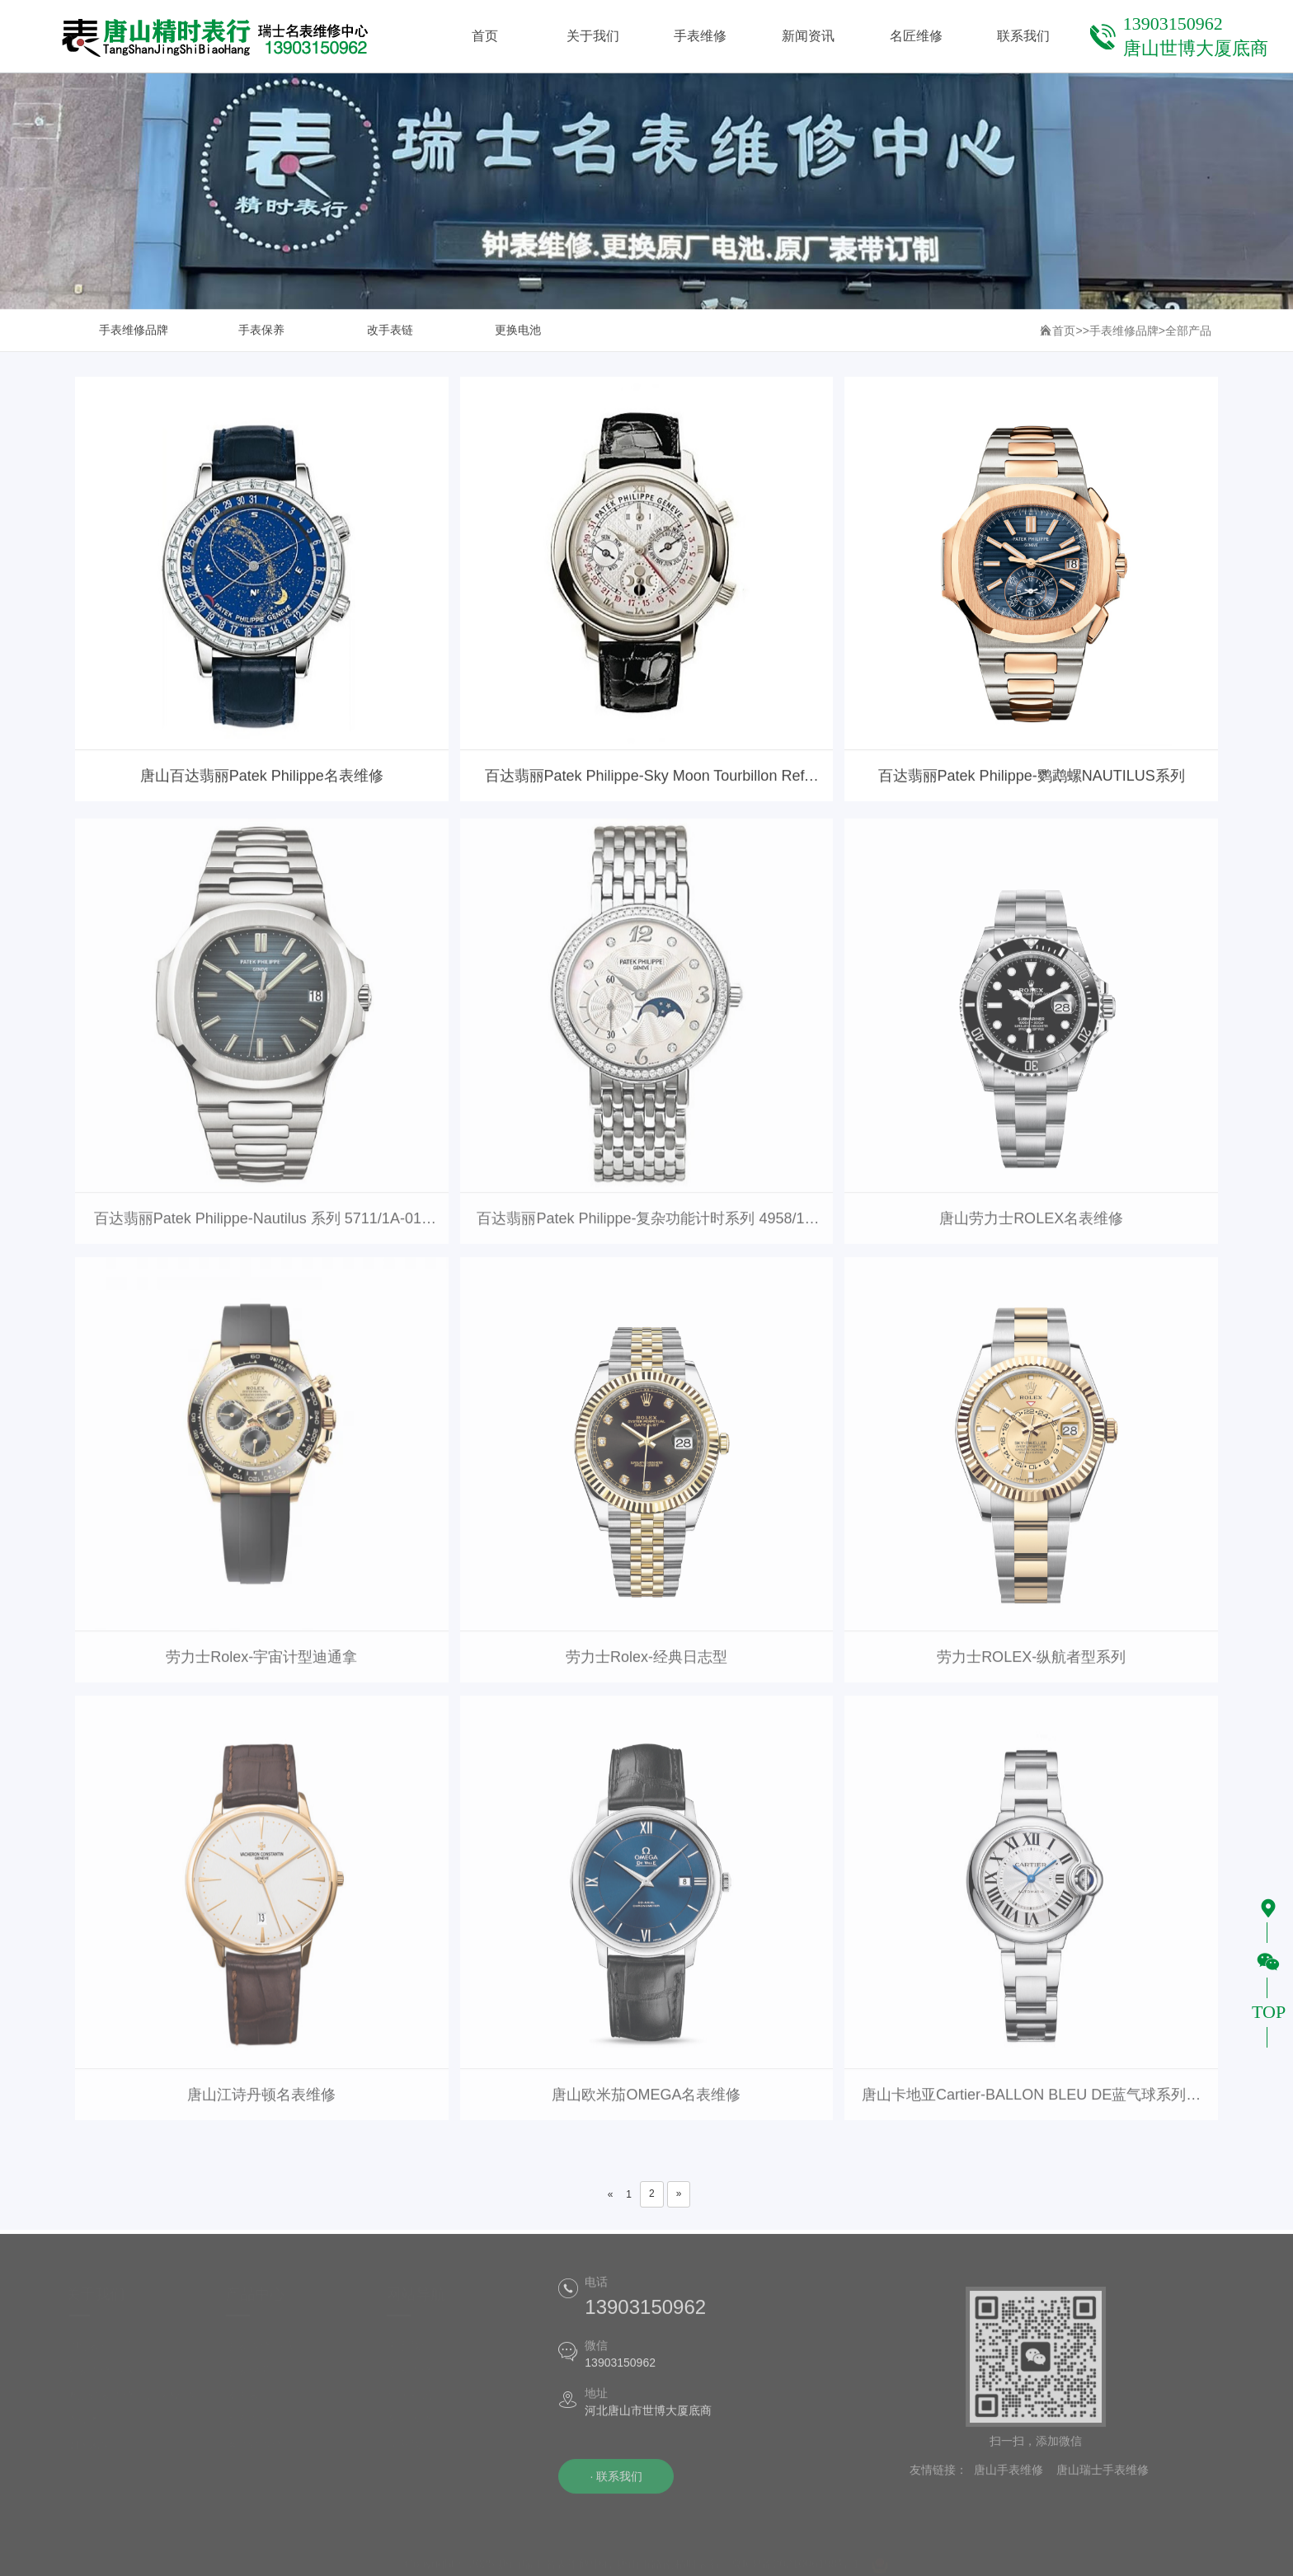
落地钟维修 (259, 2452)
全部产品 (1188, 331)
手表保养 (261, 330)
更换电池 (518, 330)
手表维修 (414, 2378)
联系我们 (414, 2452)
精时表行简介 (104, 2353)
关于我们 (414, 2353)
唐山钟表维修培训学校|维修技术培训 (135, 2415)
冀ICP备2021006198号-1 (795, 2567)
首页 (1063, 331)
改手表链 (390, 330)
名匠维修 (414, 2427)
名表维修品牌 (104, 2378)
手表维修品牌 (133, 330)
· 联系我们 (608, 2484)
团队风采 (93, 2452)
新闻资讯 (414, 2402)
